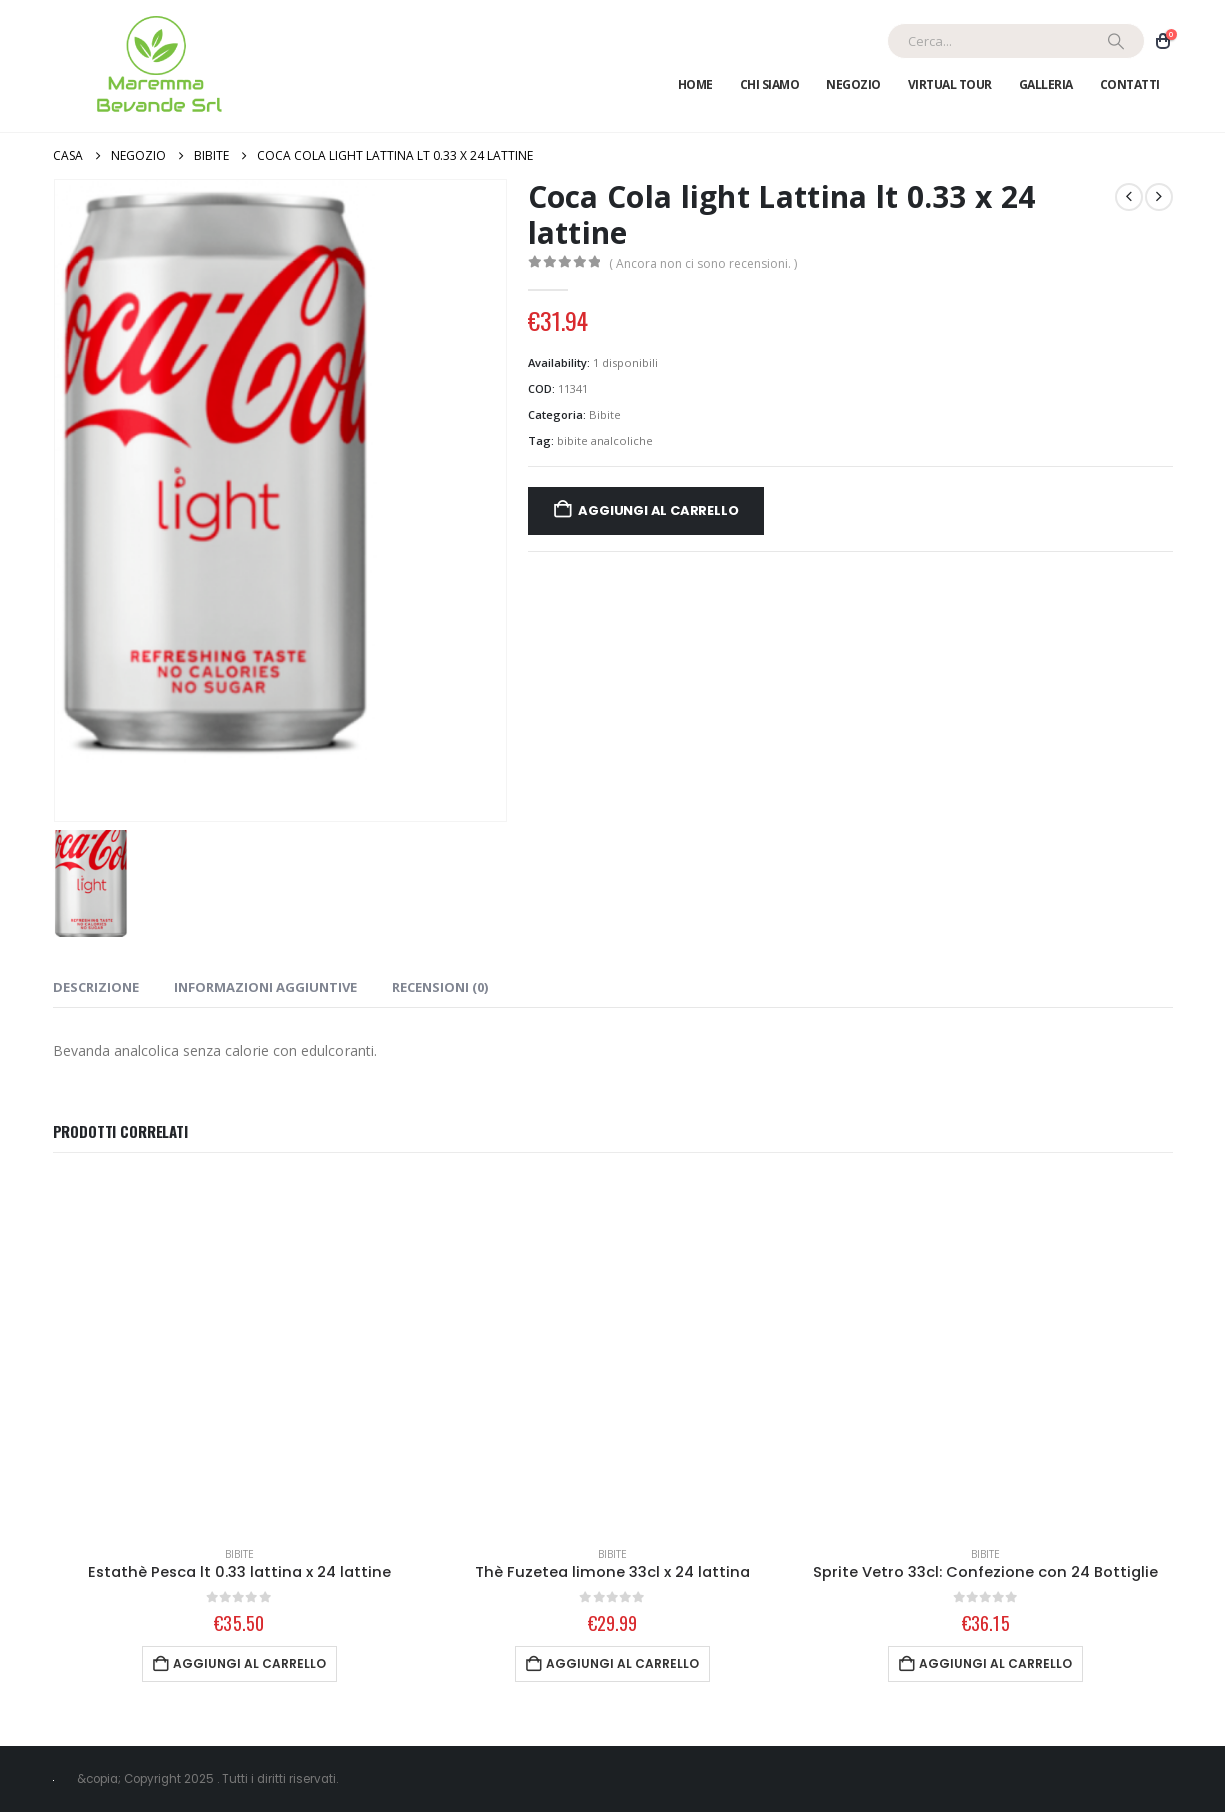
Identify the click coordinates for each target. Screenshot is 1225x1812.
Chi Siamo (770, 84)
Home (695, 84)
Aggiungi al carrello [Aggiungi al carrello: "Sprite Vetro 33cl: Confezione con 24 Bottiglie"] (995, 1663)
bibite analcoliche (605, 440)
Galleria (1046, 84)
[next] (1159, 197)
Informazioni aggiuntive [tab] (265, 987)
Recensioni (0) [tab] (440, 987)
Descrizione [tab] (96, 987)
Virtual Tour (950, 84)
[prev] (1129, 197)
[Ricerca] (1116, 41)
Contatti (1130, 84)
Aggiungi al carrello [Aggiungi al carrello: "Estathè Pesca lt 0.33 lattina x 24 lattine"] (249, 1663)
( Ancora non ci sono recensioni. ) (703, 263)
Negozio (853, 84)
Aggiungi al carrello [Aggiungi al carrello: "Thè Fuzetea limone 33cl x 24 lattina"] (622, 1663)
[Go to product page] (239, 1353)
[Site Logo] (155, 66)
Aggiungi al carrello (658, 510)
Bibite (605, 414)
